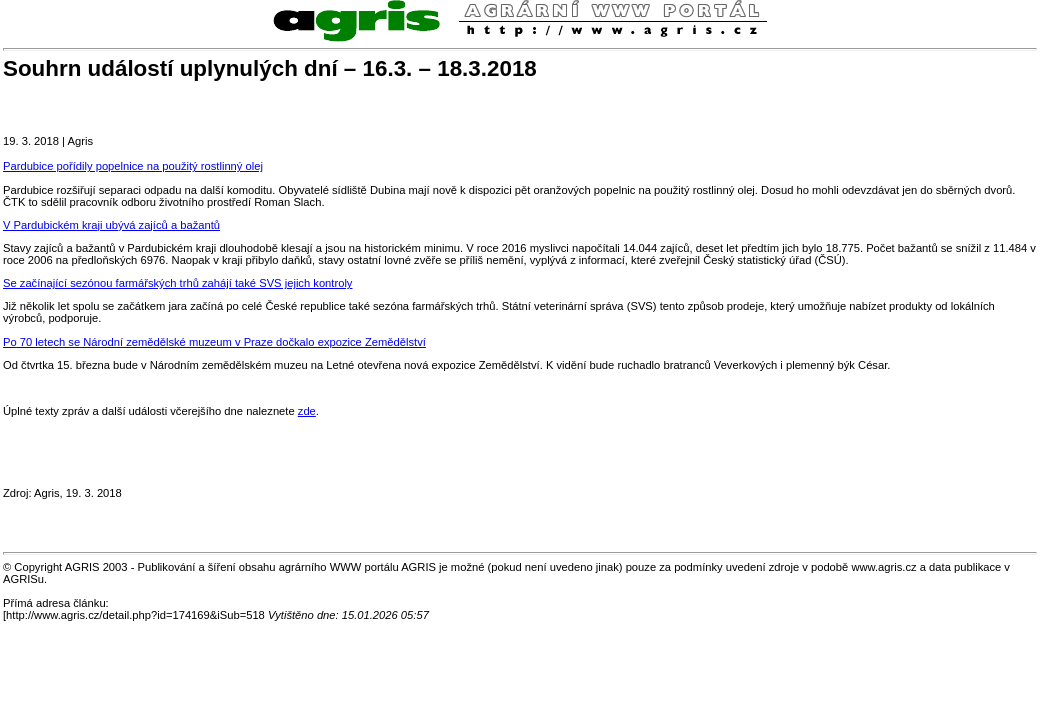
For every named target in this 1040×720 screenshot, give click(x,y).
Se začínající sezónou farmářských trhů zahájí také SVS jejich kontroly (177, 283)
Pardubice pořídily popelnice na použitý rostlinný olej (133, 166)
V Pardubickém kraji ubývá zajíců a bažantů (111, 225)
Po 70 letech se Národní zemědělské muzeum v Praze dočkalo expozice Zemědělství (214, 342)
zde (307, 411)
